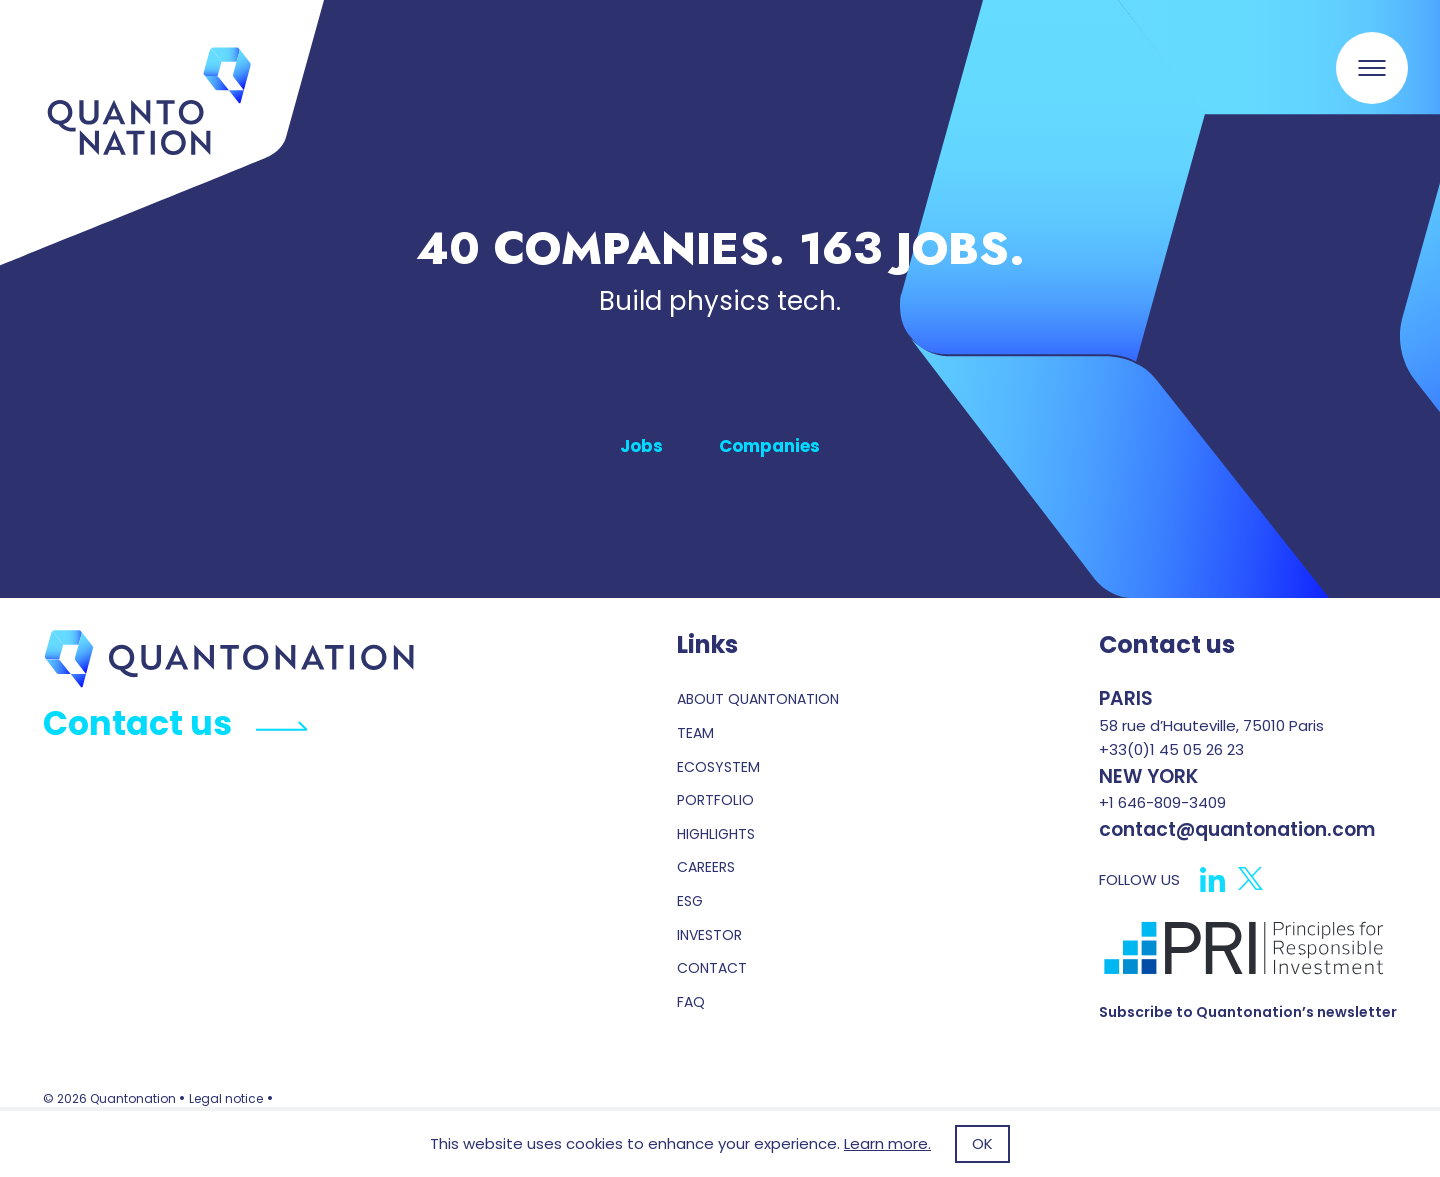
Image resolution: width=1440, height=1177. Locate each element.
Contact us (175, 723)
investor (709, 935)
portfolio (715, 800)
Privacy (691, 527)
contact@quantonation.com (1237, 829)
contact (712, 968)
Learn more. (887, 1143)
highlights (716, 834)
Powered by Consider (720, 495)
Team (695, 733)
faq (691, 1002)
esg (690, 901)
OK (982, 1143)
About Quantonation (758, 699)
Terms (752, 527)
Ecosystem (718, 767)
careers (706, 867)
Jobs (641, 446)
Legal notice (226, 1098)
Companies (769, 446)
